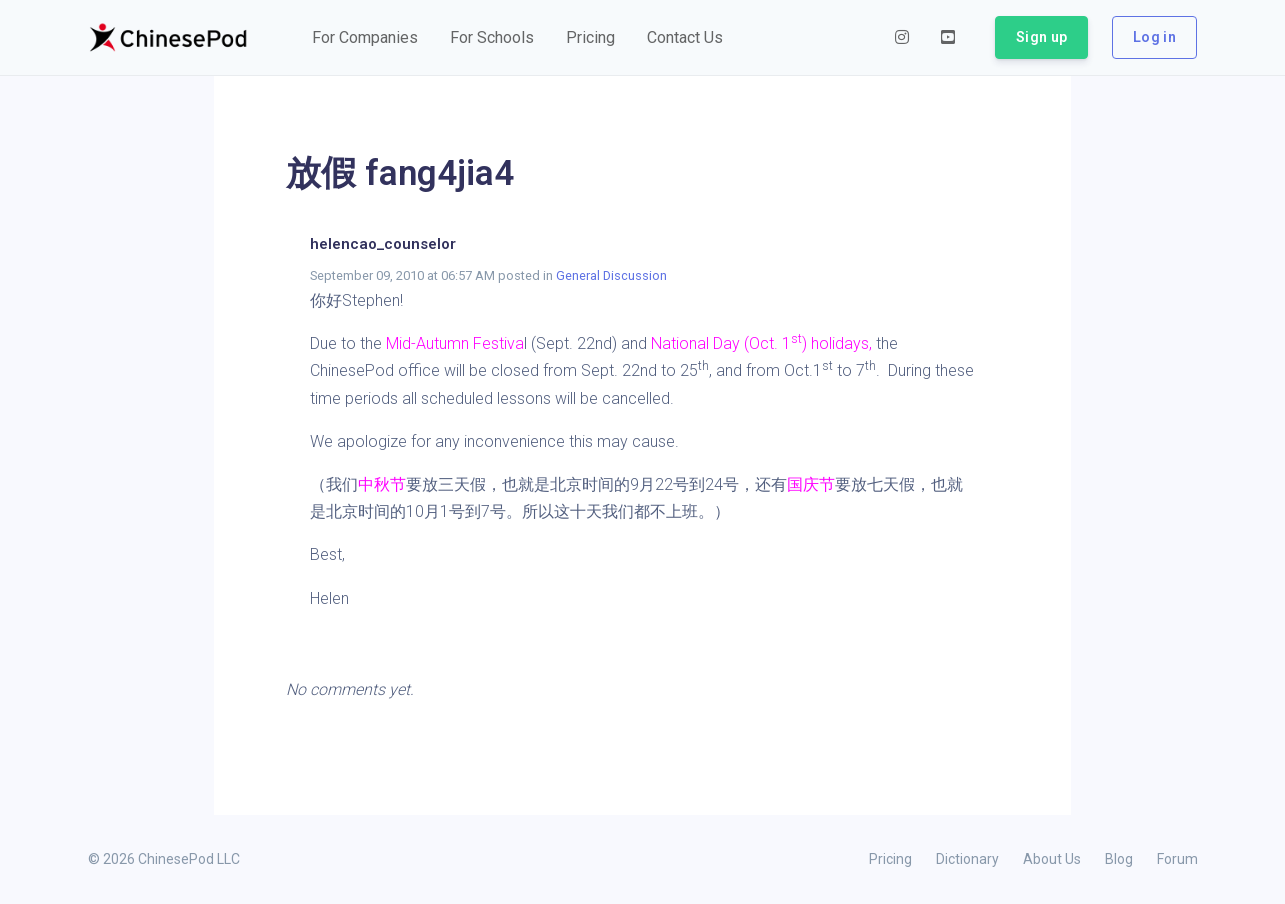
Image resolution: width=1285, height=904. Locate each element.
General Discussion (611, 275)
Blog (1119, 859)
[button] (365, 38)
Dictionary (967, 859)
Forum (1177, 859)
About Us (1052, 859)
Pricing (890, 859)
